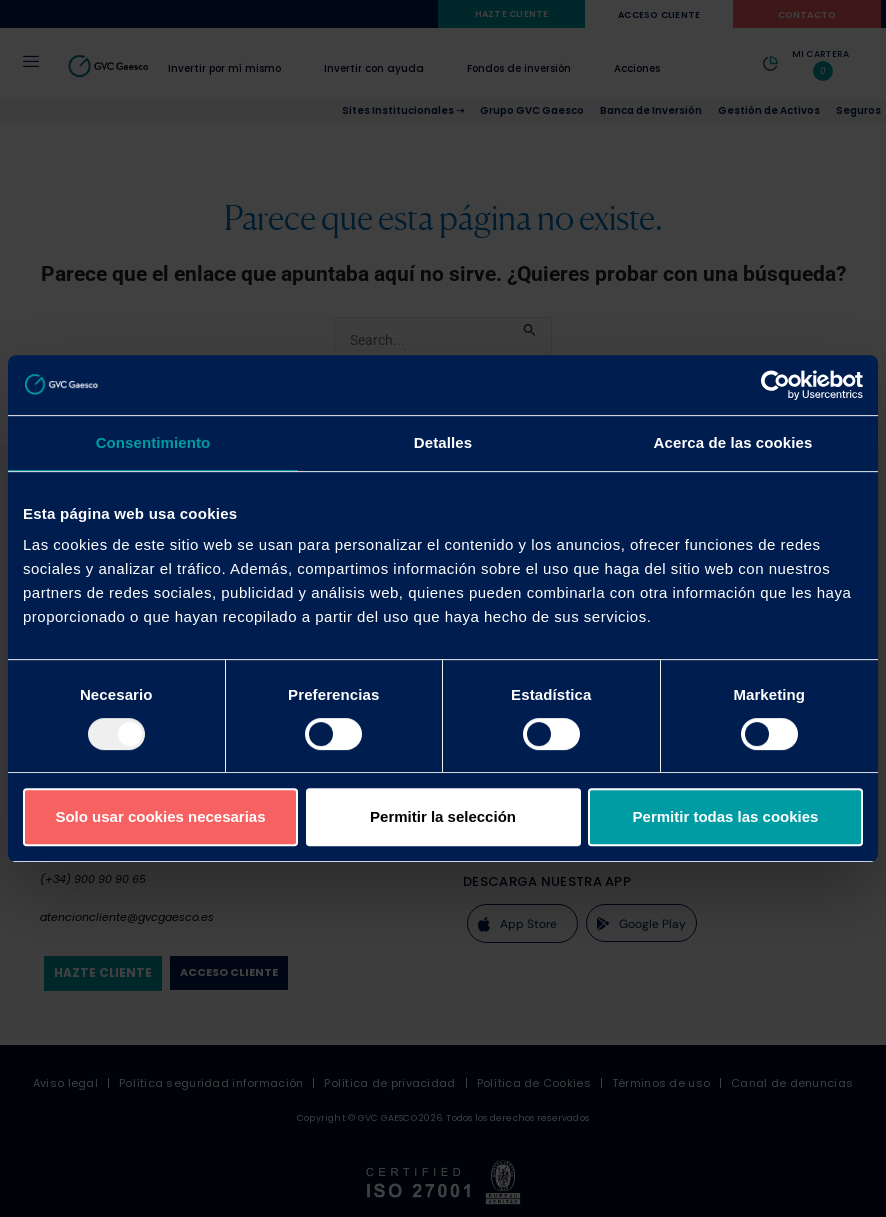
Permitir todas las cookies (726, 816)
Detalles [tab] (443, 442)
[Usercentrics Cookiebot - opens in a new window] (775, 385)
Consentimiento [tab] (153, 442)
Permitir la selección (443, 816)
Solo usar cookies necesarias (160, 816)
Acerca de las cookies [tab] (733, 442)
